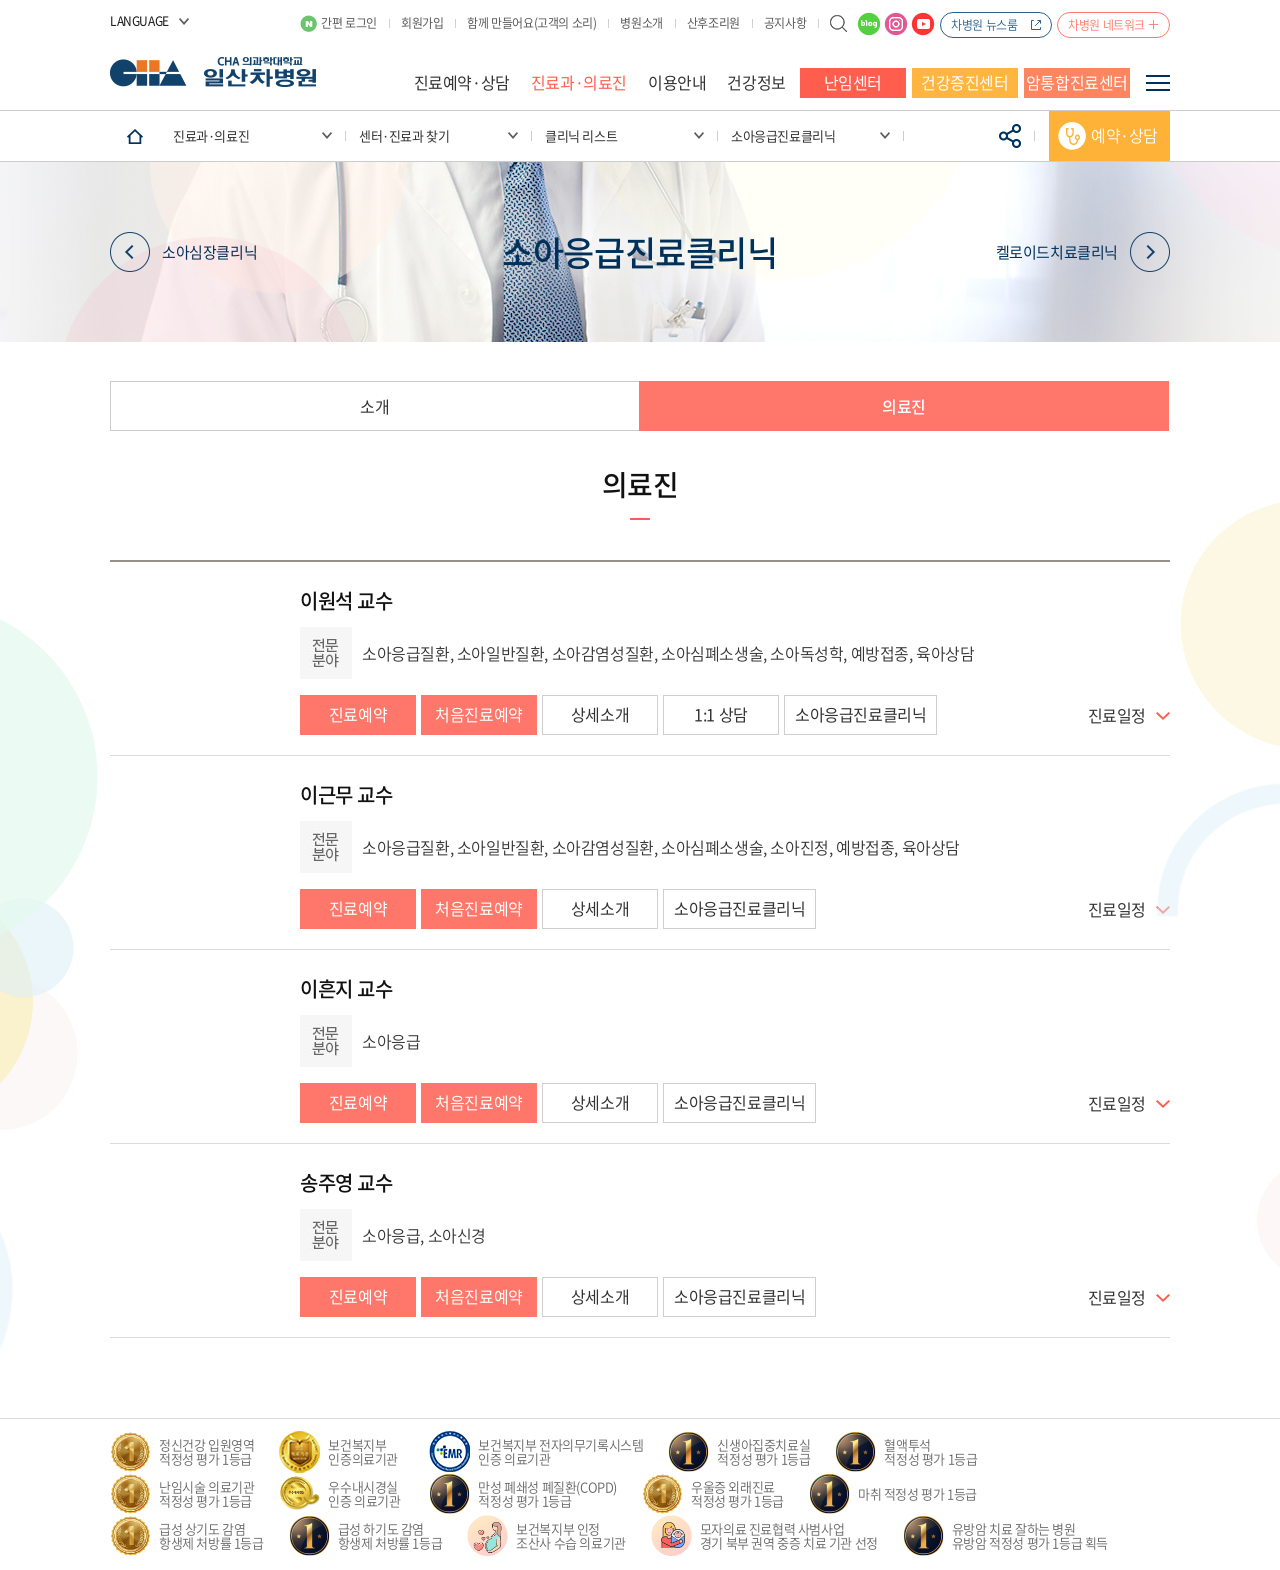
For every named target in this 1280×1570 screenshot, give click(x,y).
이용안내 (677, 82)
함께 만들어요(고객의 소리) (531, 23)
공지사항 (785, 23)
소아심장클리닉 (183, 252)
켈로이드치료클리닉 (1083, 252)
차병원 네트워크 (1106, 25)
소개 (374, 406)
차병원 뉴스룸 (984, 25)
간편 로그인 (349, 23)
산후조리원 (713, 23)
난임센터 (853, 82)
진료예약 (358, 714)
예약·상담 (1124, 135)
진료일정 (1117, 716)
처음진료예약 (479, 714)
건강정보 (756, 82)
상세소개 (600, 714)
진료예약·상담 (462, 82)
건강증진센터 (965, 82)
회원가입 (422, 23)
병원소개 (641, 23)
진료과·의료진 (579, 82)
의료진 (904, 406)
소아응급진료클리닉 (860, 714)
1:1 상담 (721, 714)
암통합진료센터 (1077, 82)
